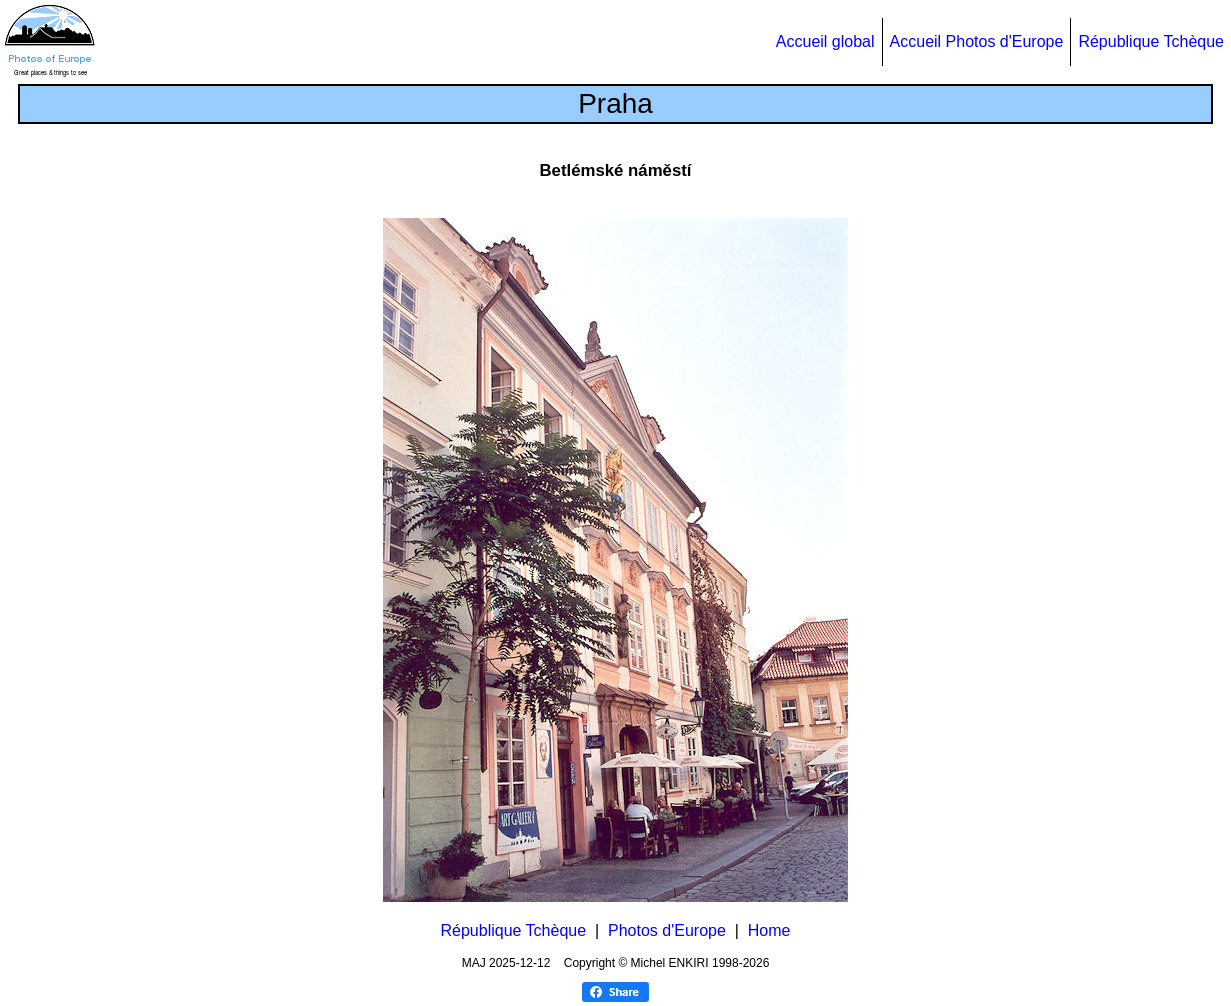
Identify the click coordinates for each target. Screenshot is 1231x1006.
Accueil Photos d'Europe (977, 41)
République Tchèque (1151, 41)
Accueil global (825, 41)
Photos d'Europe (667, 930)
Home (769, 930)
